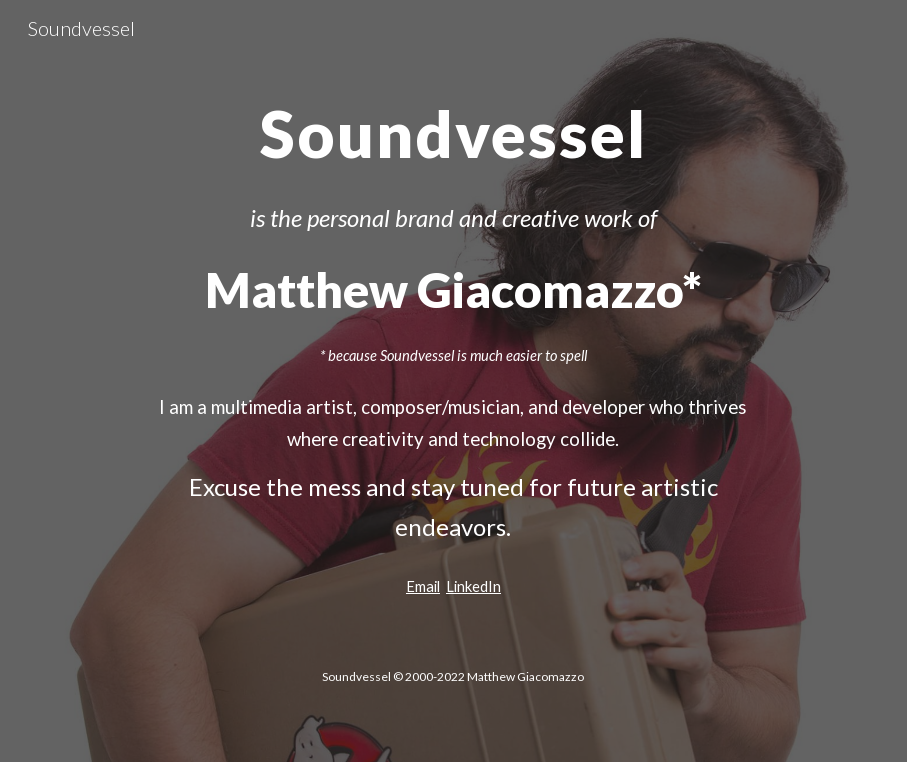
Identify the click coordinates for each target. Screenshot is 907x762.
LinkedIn (473, 586)
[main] (454, 125)
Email (423, 586)
